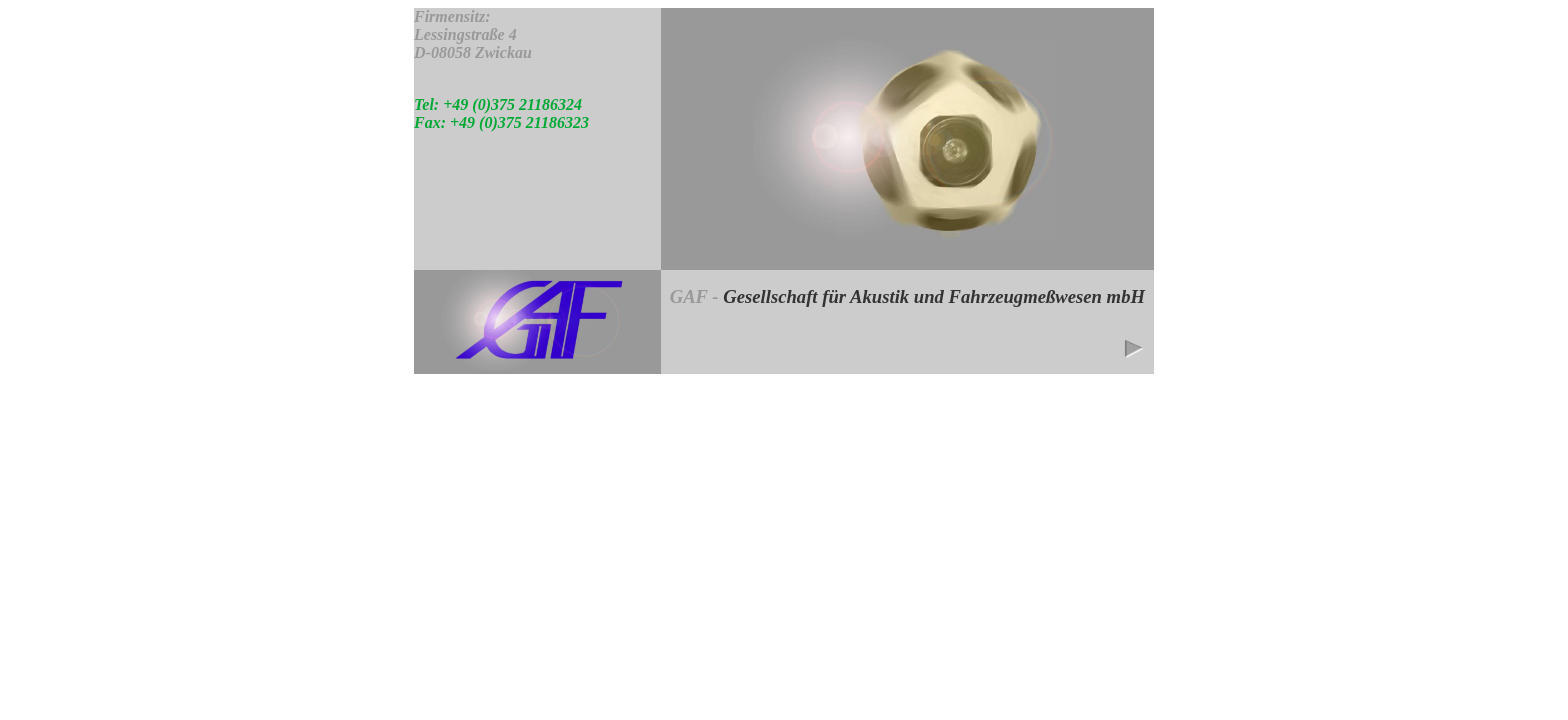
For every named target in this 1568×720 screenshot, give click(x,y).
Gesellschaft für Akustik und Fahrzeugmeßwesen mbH (934, 296)
